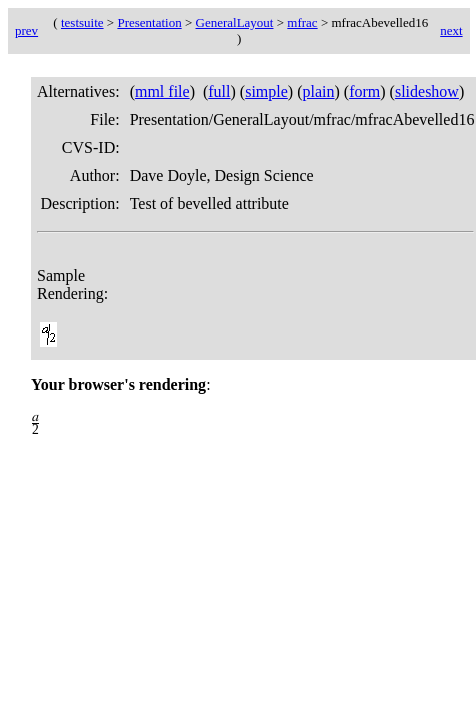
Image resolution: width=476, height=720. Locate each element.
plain (318, 91)
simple (266, 91)
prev (26, 30)
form (364, 91)
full (219, 91)
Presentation (149, 22)
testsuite (82, 22)
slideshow (427, 91)
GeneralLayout (235, 22)
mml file (162, 91)
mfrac (302, 22)
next (451, 30)
